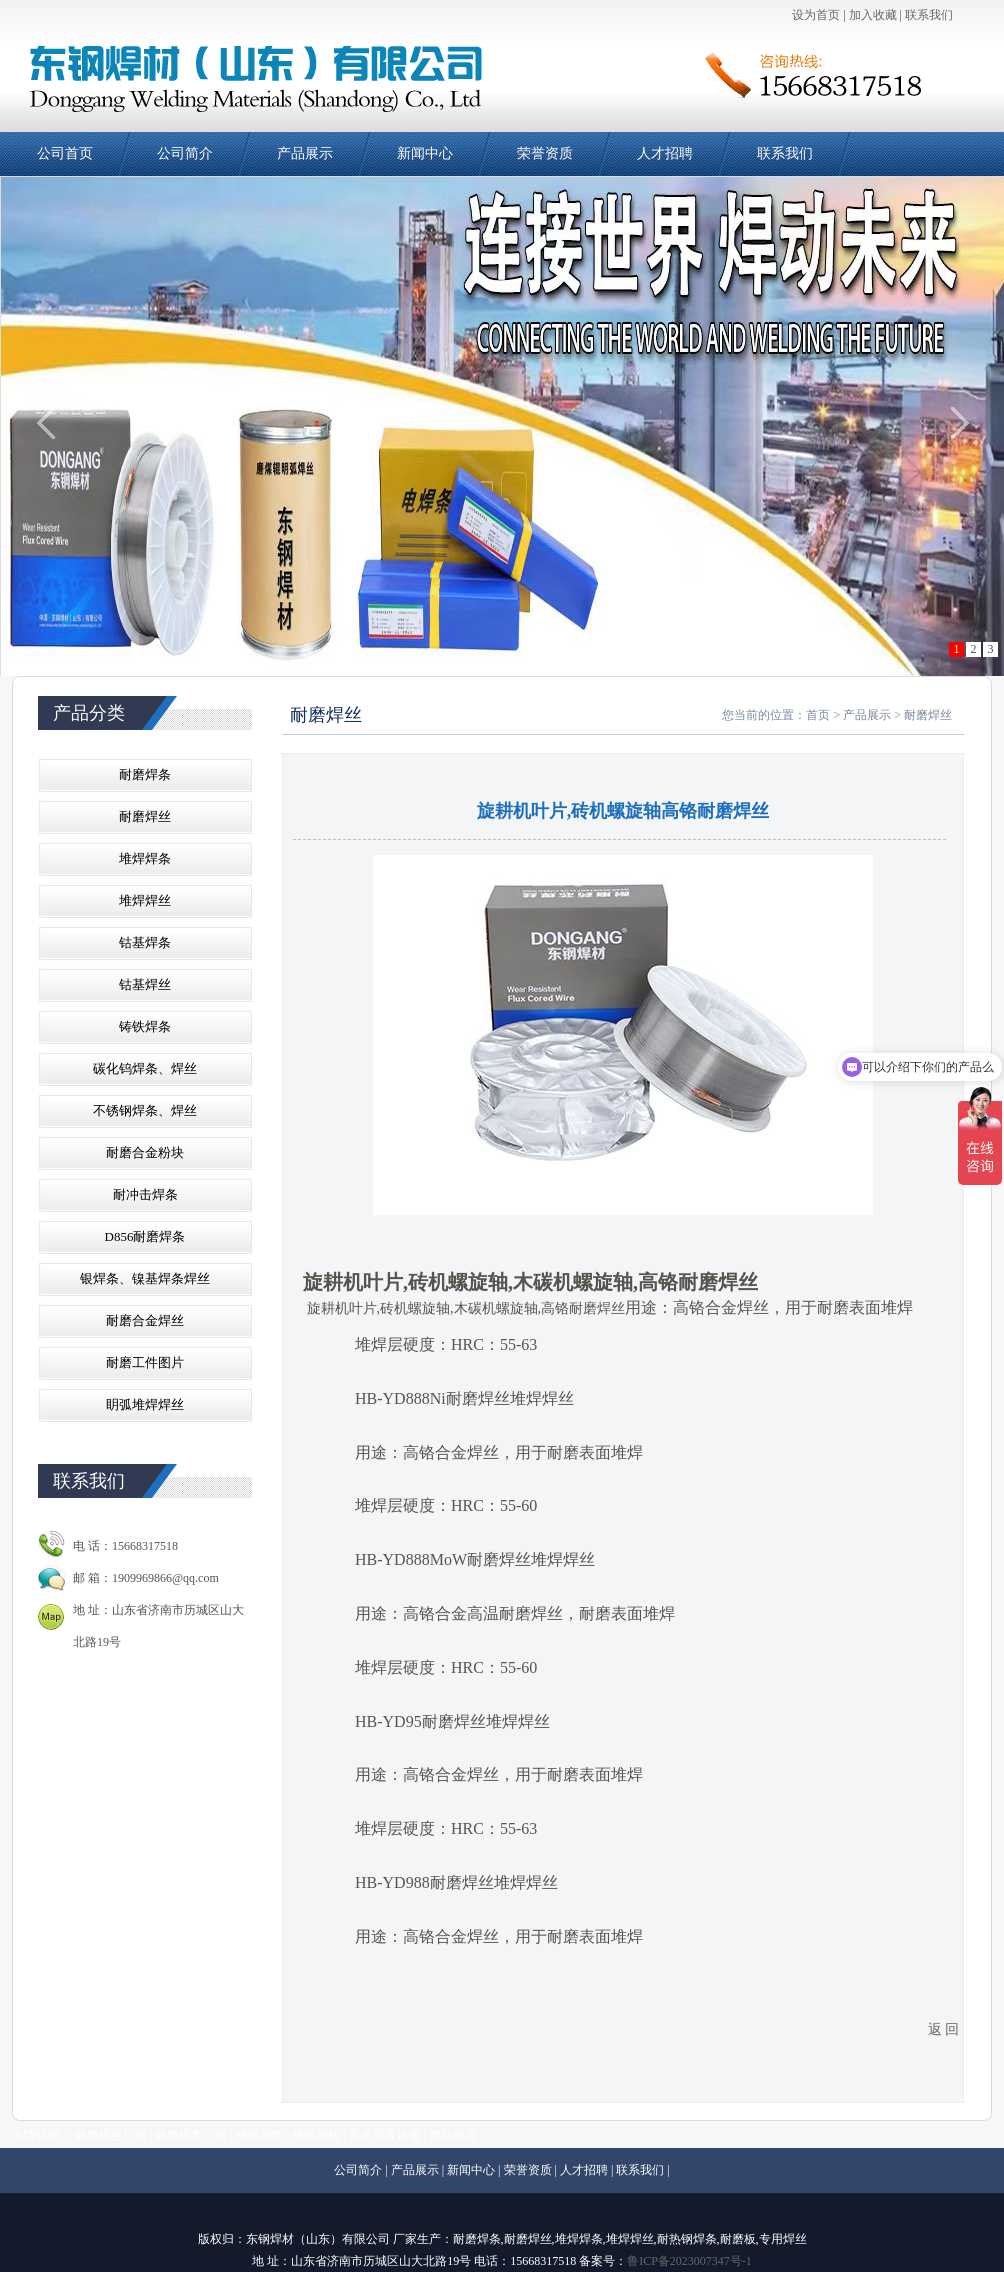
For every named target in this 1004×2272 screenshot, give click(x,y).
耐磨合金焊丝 (145, 1320)
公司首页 (65, 153)
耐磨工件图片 (145, 1362)
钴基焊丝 (145, 984)
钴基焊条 (145, 942)
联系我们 (929, 15)
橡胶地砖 (316, 2135)
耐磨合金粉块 (145, 1152)
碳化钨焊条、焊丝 (145, 1068)
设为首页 (816, 15)
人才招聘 (665, 153)
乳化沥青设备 (385, 2135)
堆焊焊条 (145, 858)
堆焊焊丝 (145, 900)
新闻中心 (425, 153)
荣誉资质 (545, 153)
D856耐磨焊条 (145, 1236)
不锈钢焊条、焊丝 (145, 1110)
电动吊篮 (453, 2135)
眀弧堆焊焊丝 (145, 1404)
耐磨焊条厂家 (191, 2135)
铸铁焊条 (145, 1026)
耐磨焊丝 (145, 816)
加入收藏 (873, 15)
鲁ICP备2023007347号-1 (689, 2261)
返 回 (944, 2029)
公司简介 (185, 153)
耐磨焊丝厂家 (111, 2135)
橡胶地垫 (260, 2135)
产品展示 (305, 153)
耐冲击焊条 (145, 1194)
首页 (818, 715)
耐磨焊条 (145, 774)
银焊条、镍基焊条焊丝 (145, 1278)
